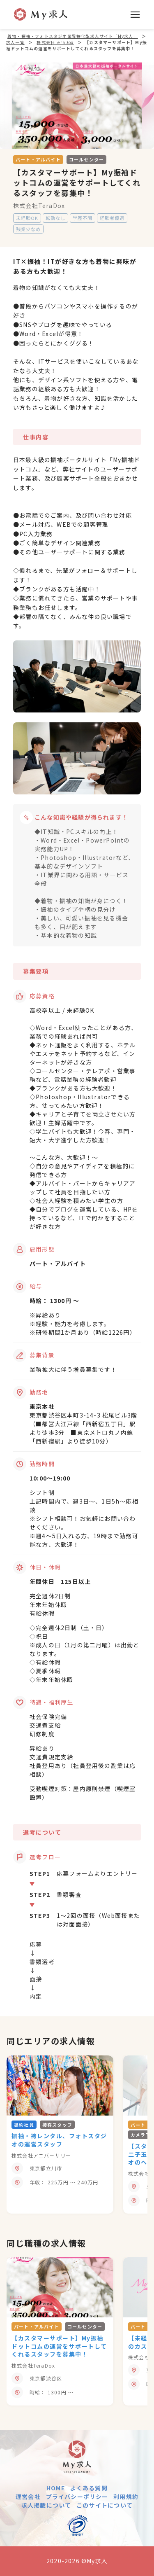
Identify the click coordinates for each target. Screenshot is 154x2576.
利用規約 (125, 2496)
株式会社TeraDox (39, 205)
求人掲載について (46, 2505)
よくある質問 (89, 2488)
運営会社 (28, 2496)
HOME (55, 2488)
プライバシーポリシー (77, 2496)
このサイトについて (104, 2505)
